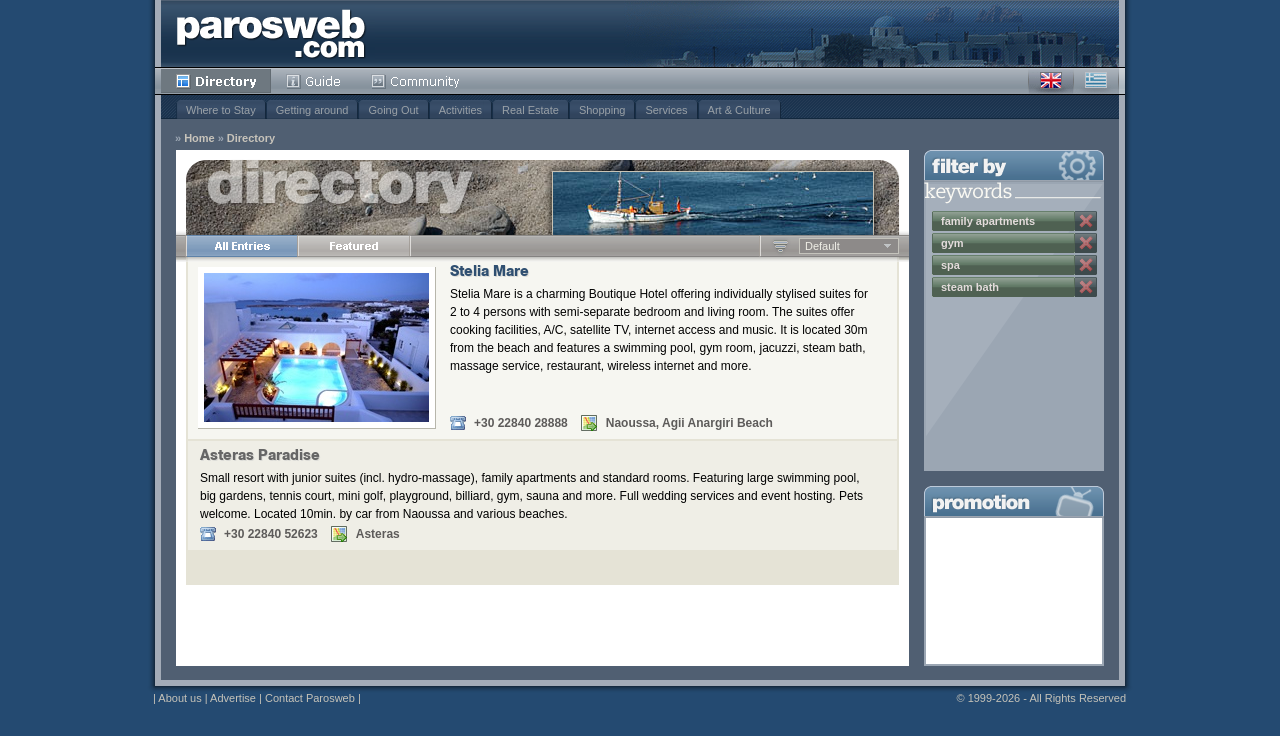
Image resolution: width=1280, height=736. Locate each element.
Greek (1096, 81)
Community (416, 81)
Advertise (233, 698)
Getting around (312, 110)
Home (199, 138)
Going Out (393, 110)
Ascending (780, 246)
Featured (354, 246)
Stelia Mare (489, 273)
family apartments (988, 221)
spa (950, 265)
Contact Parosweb (310, 698)
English (1051, 81)
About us (179, 698)
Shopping (602, 110)
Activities (460, 110)
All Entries (242, 246)
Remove (1086, 221)
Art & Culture (739, 110)
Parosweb (271, 33)
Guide (313, 81)
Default (822, 246)
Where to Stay (221, 110)
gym (952, 243)
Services (666, 110)
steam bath (970, 287)
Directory (216, 81)
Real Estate (530, 110)
